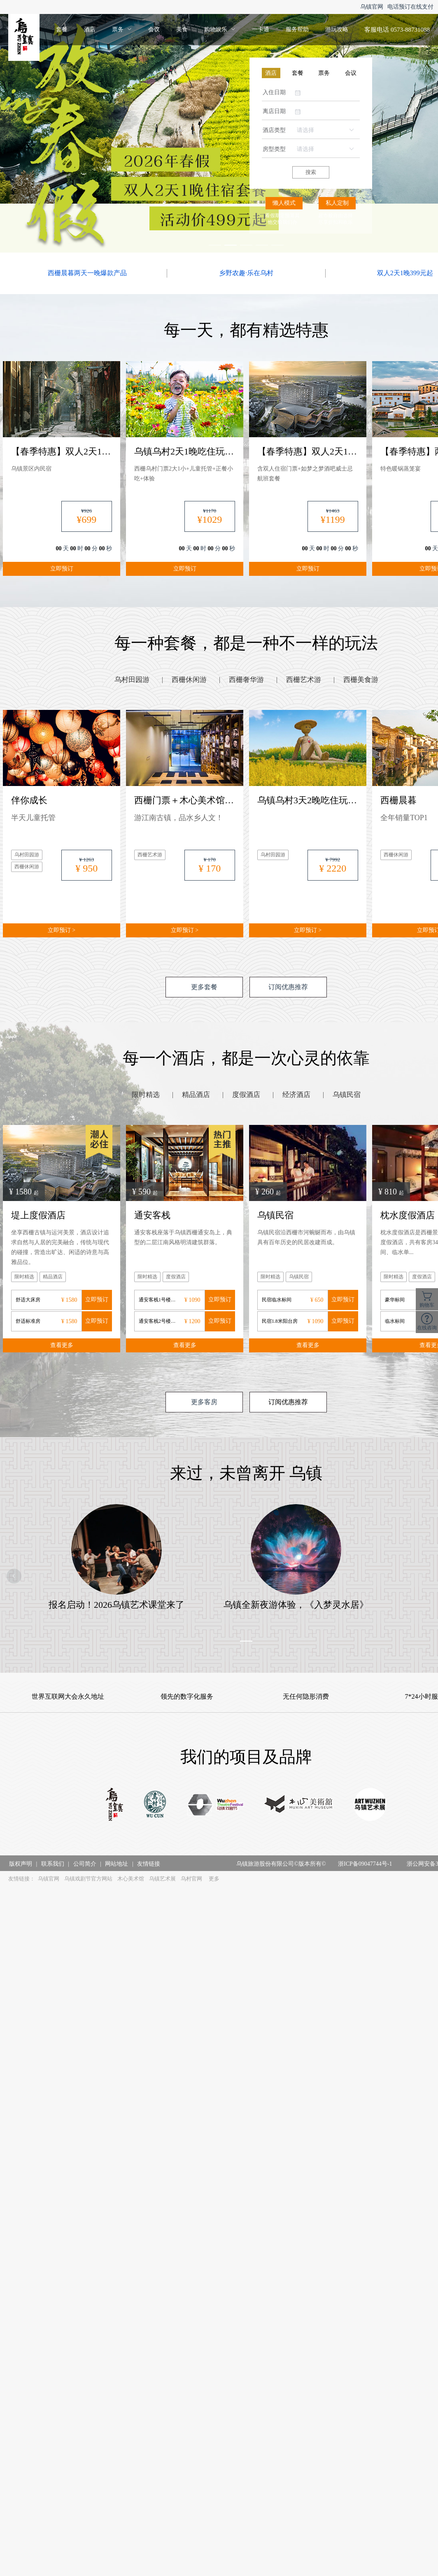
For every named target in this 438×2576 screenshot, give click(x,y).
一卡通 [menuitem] (260, 29)
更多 (214, 1879)
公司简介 (84, 1864)
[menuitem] (122, 29)
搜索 (310, 172)
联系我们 (52, 1864)
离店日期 (274, 111)
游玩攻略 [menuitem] (336, 29)
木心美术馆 (130, 1879)
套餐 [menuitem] (62, 29)
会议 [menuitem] (154, 29)
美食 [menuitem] (182, 29)
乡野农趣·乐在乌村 (246, 272)
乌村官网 (191, 1879)
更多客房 (204, 1401)
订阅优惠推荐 (288, 986)
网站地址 (116, 1864)
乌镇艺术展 (162, 1879)
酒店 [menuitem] (90, 29)
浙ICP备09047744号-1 (365, 1864)
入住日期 (274, 92)
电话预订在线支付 (410, 7)
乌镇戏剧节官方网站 (88, 1879)
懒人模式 (284, 203)
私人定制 (337, 203)
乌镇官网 (371, 7)
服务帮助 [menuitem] (297, 29)
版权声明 (20, 1864)
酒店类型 (274, 130)
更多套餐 (204, 986)
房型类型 (274, 149)
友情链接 (148, 1864)
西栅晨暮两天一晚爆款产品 (87, 272)
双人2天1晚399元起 (405, 272)
